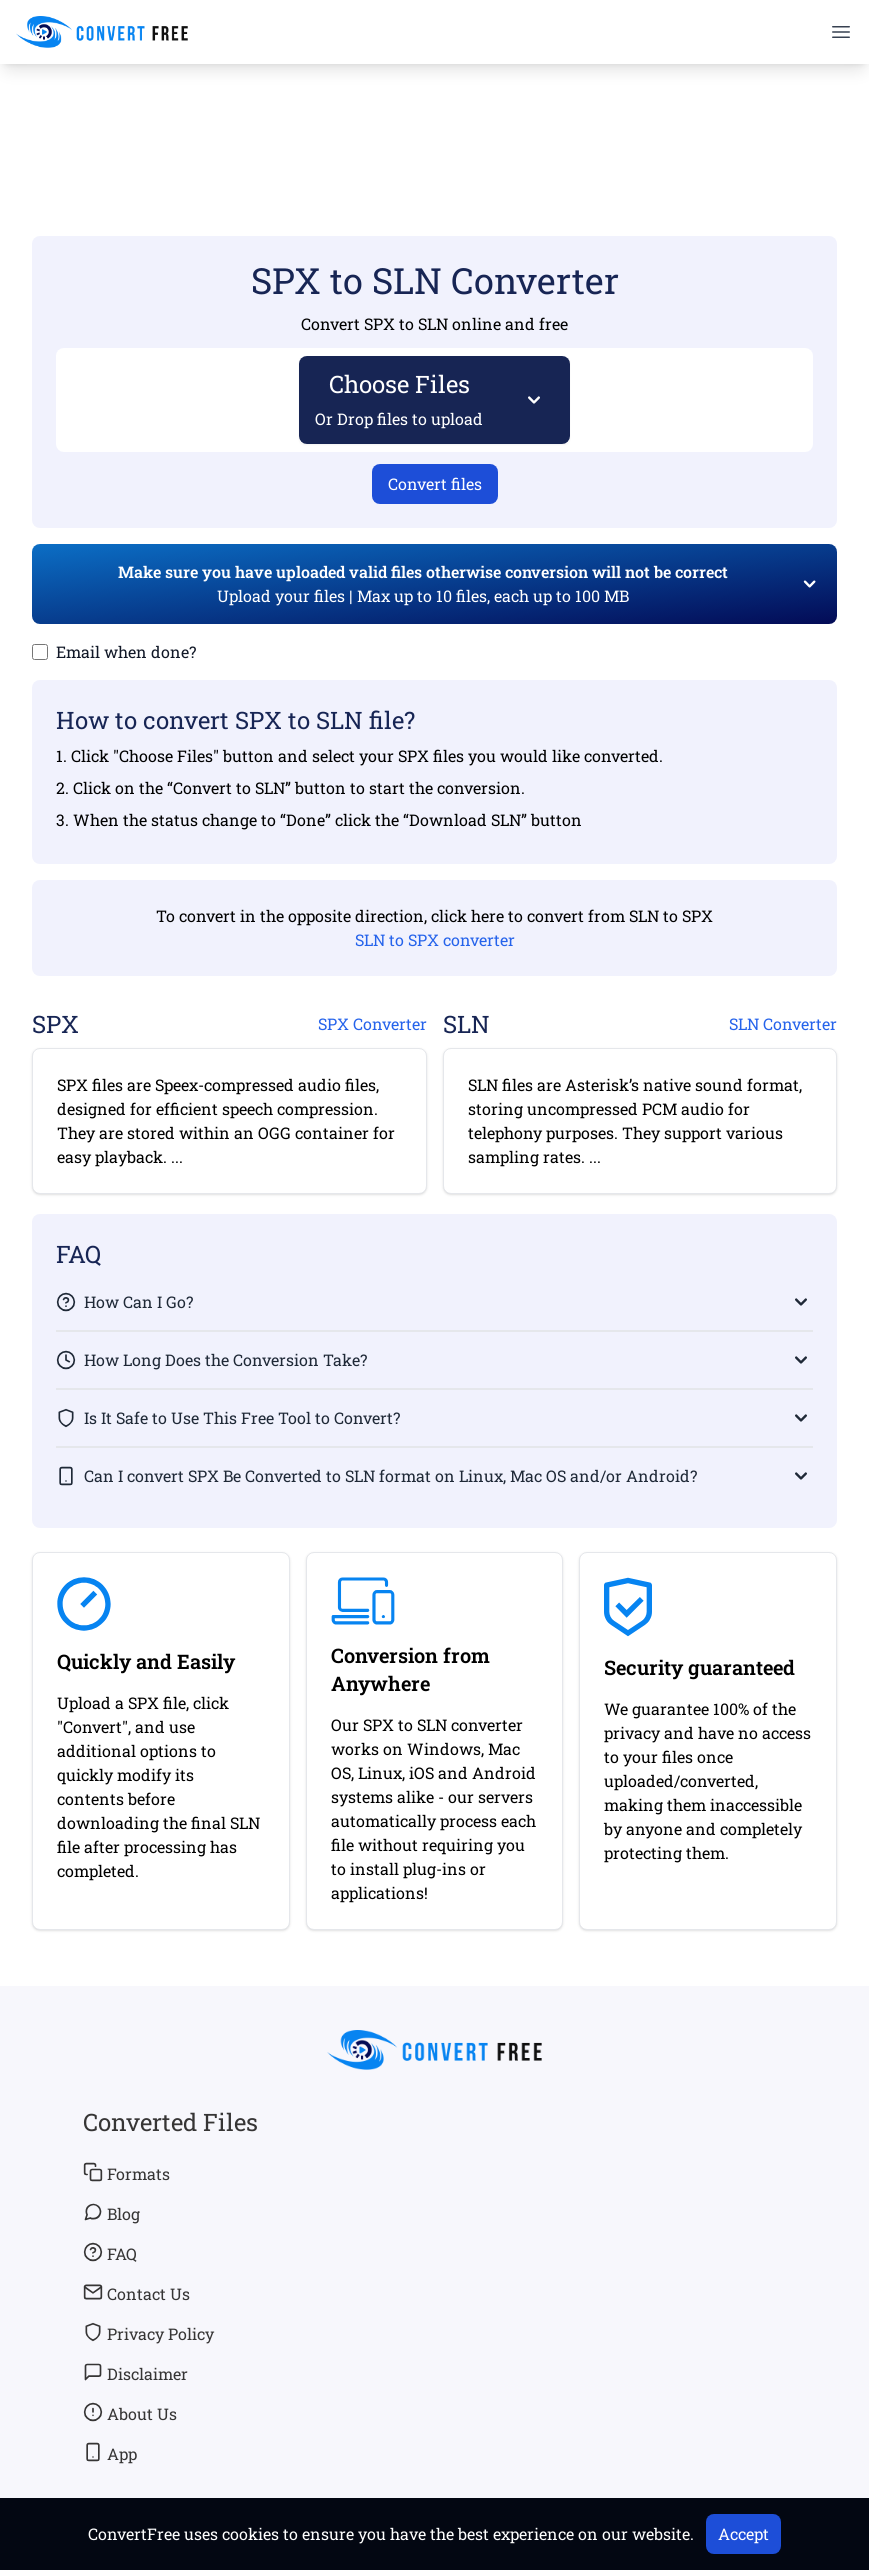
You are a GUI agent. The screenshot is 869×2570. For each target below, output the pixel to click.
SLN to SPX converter (435, 939)
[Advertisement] (435, 121)
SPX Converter (372, 1023)
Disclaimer (135, 2373)
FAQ (110, 2253)
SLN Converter (783, 1023)
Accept (743, 2533)
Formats (126, 2173)
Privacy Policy (148, 2333)
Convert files (435, 483)
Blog (111, 2213)
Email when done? (126, 651)
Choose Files (399, 398)
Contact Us (136, 2293)
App (110, 2453)
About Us (130, 2413)
